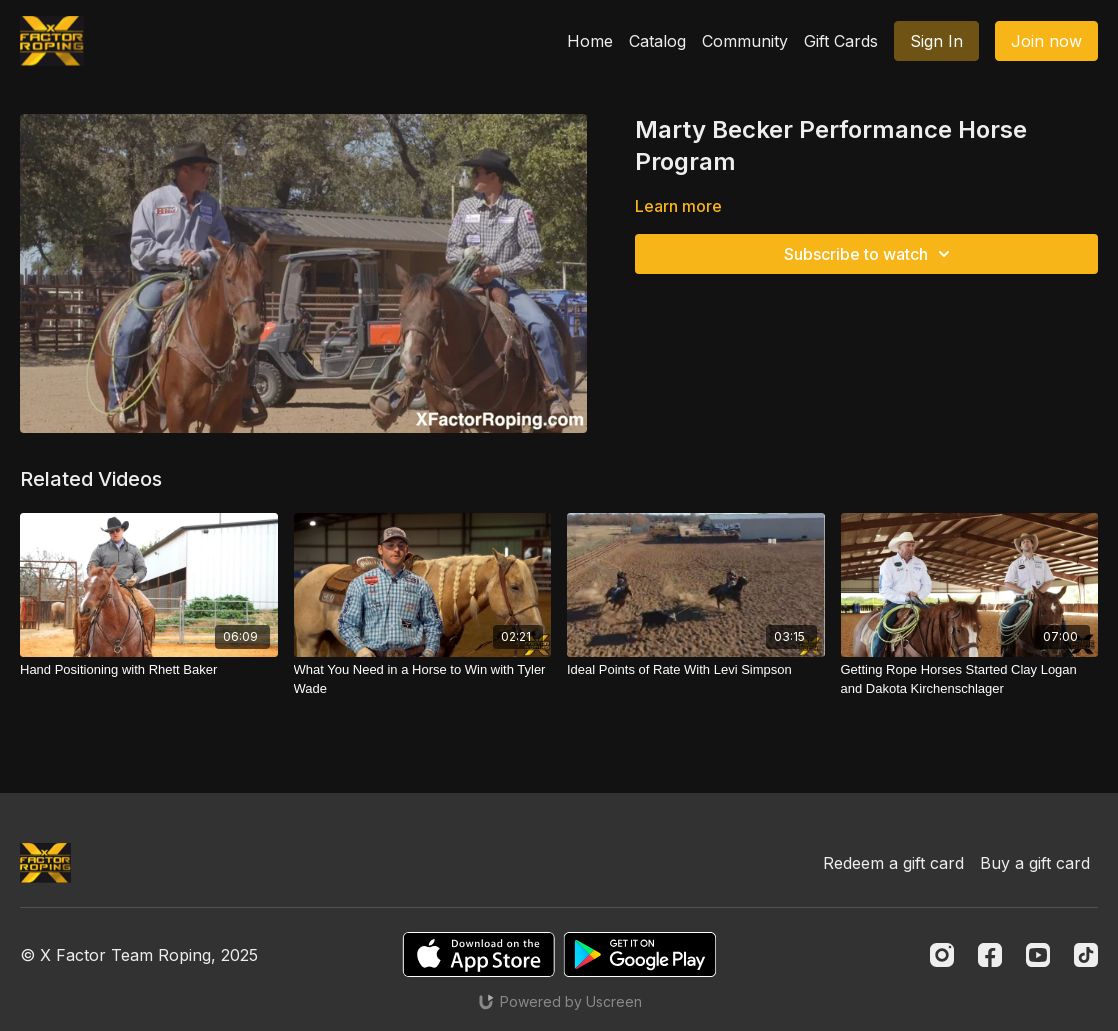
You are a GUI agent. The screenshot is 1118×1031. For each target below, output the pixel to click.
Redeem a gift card (893, 863)
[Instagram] (942, 955)
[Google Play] (640, 954)
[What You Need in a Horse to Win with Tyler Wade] (423, 679)
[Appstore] (478, 954)
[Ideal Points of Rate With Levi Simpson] (696, 670)
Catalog (657, 41)
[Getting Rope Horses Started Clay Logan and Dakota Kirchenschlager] (970, 679)
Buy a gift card (1035, 863)
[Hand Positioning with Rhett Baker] (149, 670)
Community (745, 41)
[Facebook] (990, 955)
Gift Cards (841, 41)
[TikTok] (1086, 955)
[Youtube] (1038, 955)
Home (590, 41)
